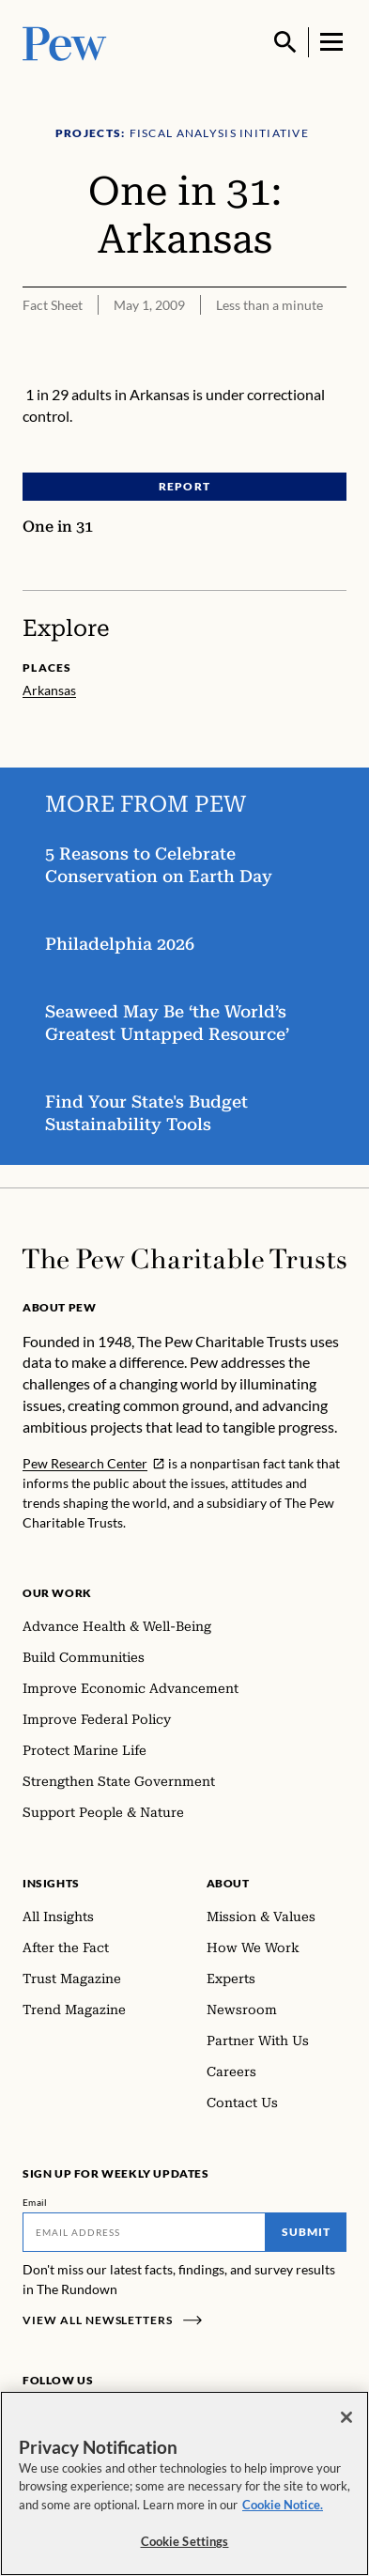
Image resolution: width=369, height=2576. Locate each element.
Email (35, 2202)
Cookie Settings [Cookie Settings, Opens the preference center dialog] (185, 2541)
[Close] (346, 2417)
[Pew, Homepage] (65, 42)
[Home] (184, 1259)
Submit (306, 2232)
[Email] (144, 2232)
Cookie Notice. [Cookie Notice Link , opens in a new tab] (282, 2504)
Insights (51, 1883)
